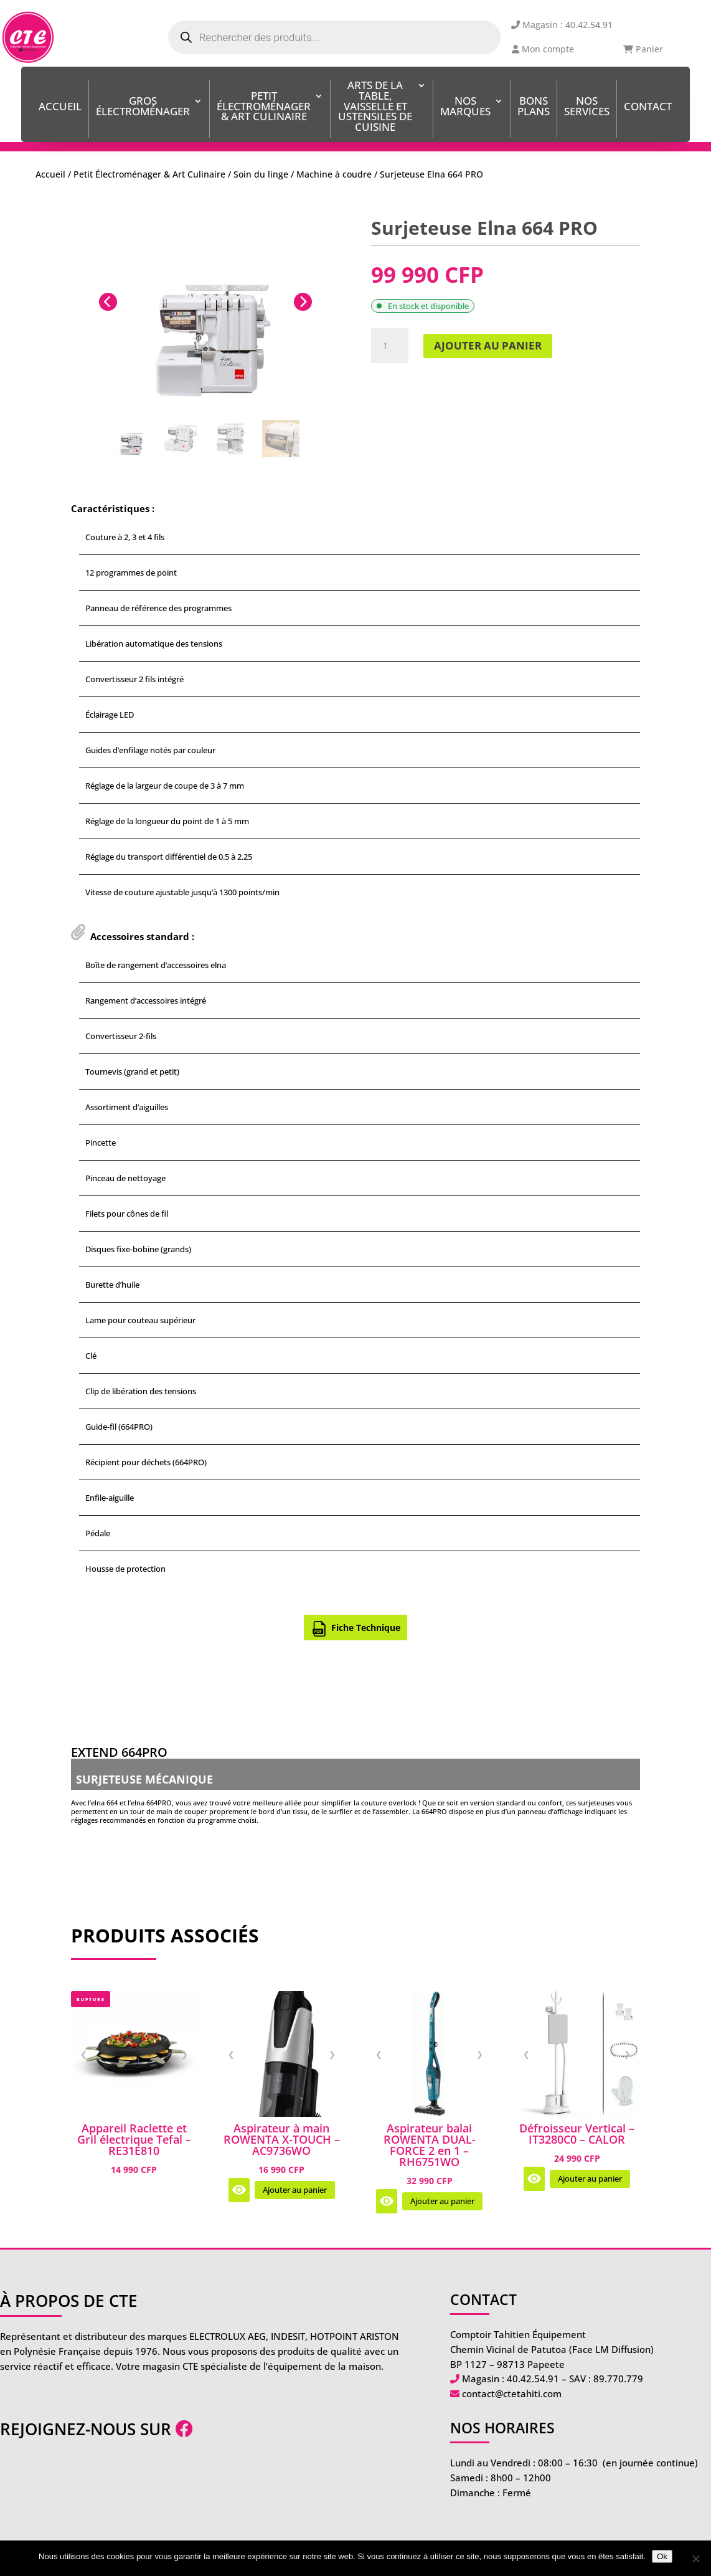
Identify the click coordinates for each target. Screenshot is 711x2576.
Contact (648, 107)
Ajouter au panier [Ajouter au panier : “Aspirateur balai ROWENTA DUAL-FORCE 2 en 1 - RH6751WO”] (442, 2201)
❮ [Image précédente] (83, 2053)
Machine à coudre (334, 174)
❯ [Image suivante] (184, 2053)
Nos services (587, 107)
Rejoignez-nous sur (96, 2429)
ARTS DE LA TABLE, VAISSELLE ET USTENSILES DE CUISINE (375, 107)
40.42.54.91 (533, 2378)
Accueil (60, 107)
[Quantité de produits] (389, 345)
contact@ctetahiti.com (512, 2393)
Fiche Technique (355, 1629)
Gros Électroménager (143, 107)
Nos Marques (465, 107)
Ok (662, 2556)
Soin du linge (260, 174)
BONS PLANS (533, 107)
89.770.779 (618, 2378)
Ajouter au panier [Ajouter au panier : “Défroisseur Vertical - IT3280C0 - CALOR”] (590, 2179)
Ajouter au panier (488, 345)
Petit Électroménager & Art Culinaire (264, 107)
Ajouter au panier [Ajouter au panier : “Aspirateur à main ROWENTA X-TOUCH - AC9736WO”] (295, 2190)
